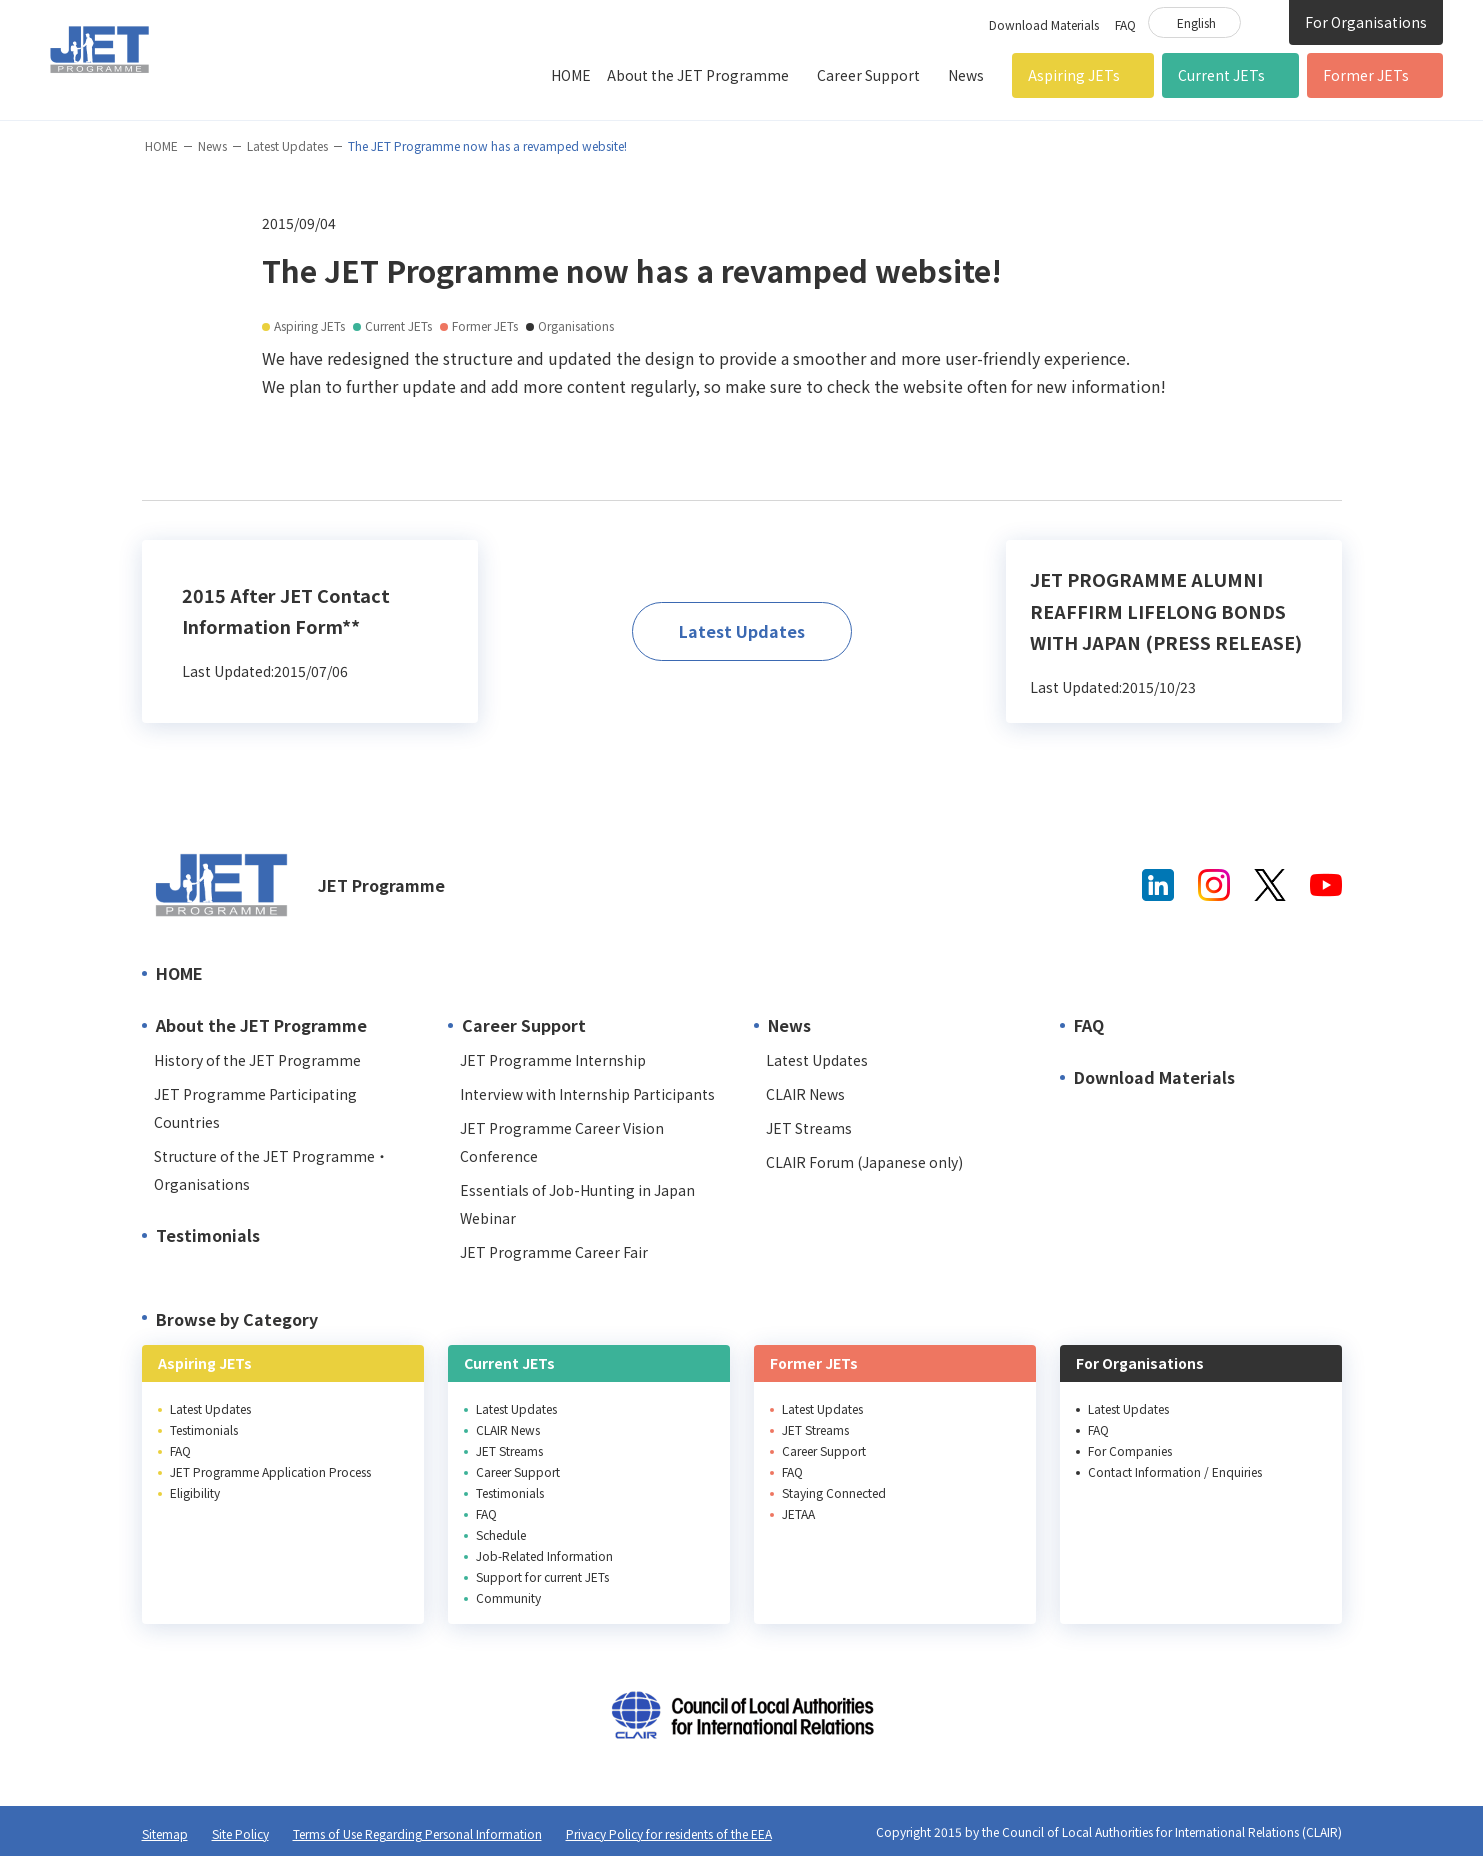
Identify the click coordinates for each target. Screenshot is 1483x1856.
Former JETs (1366, 75)
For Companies (1130, 1450)
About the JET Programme (698, 75)
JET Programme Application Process (270, 1471)
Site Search (1265, 21)
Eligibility (195, 1492)
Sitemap (165, 1833)
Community (508, 1597)
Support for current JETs (542, 1576)
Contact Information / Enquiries (1175, 1471)
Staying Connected (834, 1492)
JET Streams (809, 1128)
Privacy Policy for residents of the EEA (669, 1833)
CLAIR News (805, 1094)
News (966, 75)
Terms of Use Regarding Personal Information (417, 1833)
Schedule (501, 1534)
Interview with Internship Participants (587, 1094)
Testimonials (208, 1235)
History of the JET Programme (257, 1060)
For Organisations (1366, 22)
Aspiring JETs (1074, 75)
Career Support (868, 75)
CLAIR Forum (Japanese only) (864, 1162)
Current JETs (1221, 75)
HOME (571, 75)
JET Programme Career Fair (554, 1252)
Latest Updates (287, 145)
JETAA (798, 1513)
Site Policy (240, 1833)
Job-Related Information (544, 1555)
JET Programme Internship (553, 1060)
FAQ (1125, 24)
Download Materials (1044, 24)
